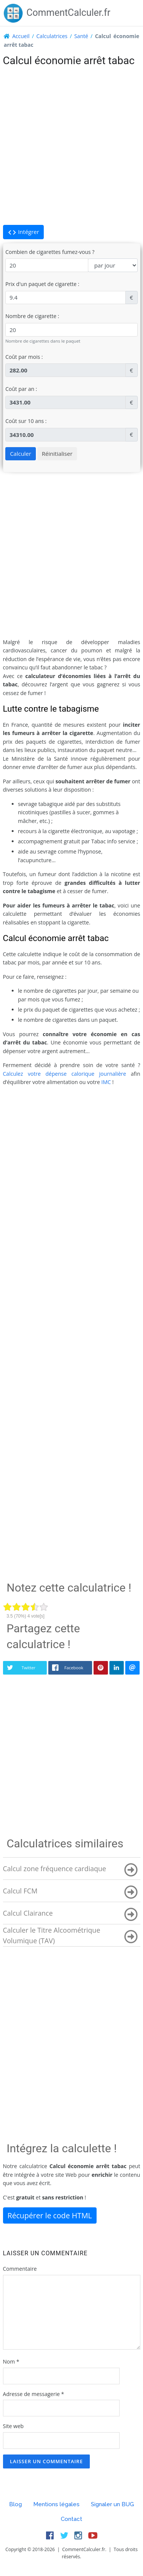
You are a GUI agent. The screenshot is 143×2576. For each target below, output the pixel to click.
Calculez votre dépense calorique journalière (64, 1073)
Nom (11, 2361)
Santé (81, 36)
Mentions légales (56, 2504)
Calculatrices (52, 36)
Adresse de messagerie (33, 2394)
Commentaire (20, 2268)
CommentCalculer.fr (57, 12)
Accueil (20, 36)
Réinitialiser (57, 453)
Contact (71, 2519)
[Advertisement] (71, 145)
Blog (15, 2504)
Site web (13, 2426)
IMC (106, 1082)
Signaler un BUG (112, 2504)
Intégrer (23, 232)
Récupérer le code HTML (50, 2215)
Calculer (20, 453)
